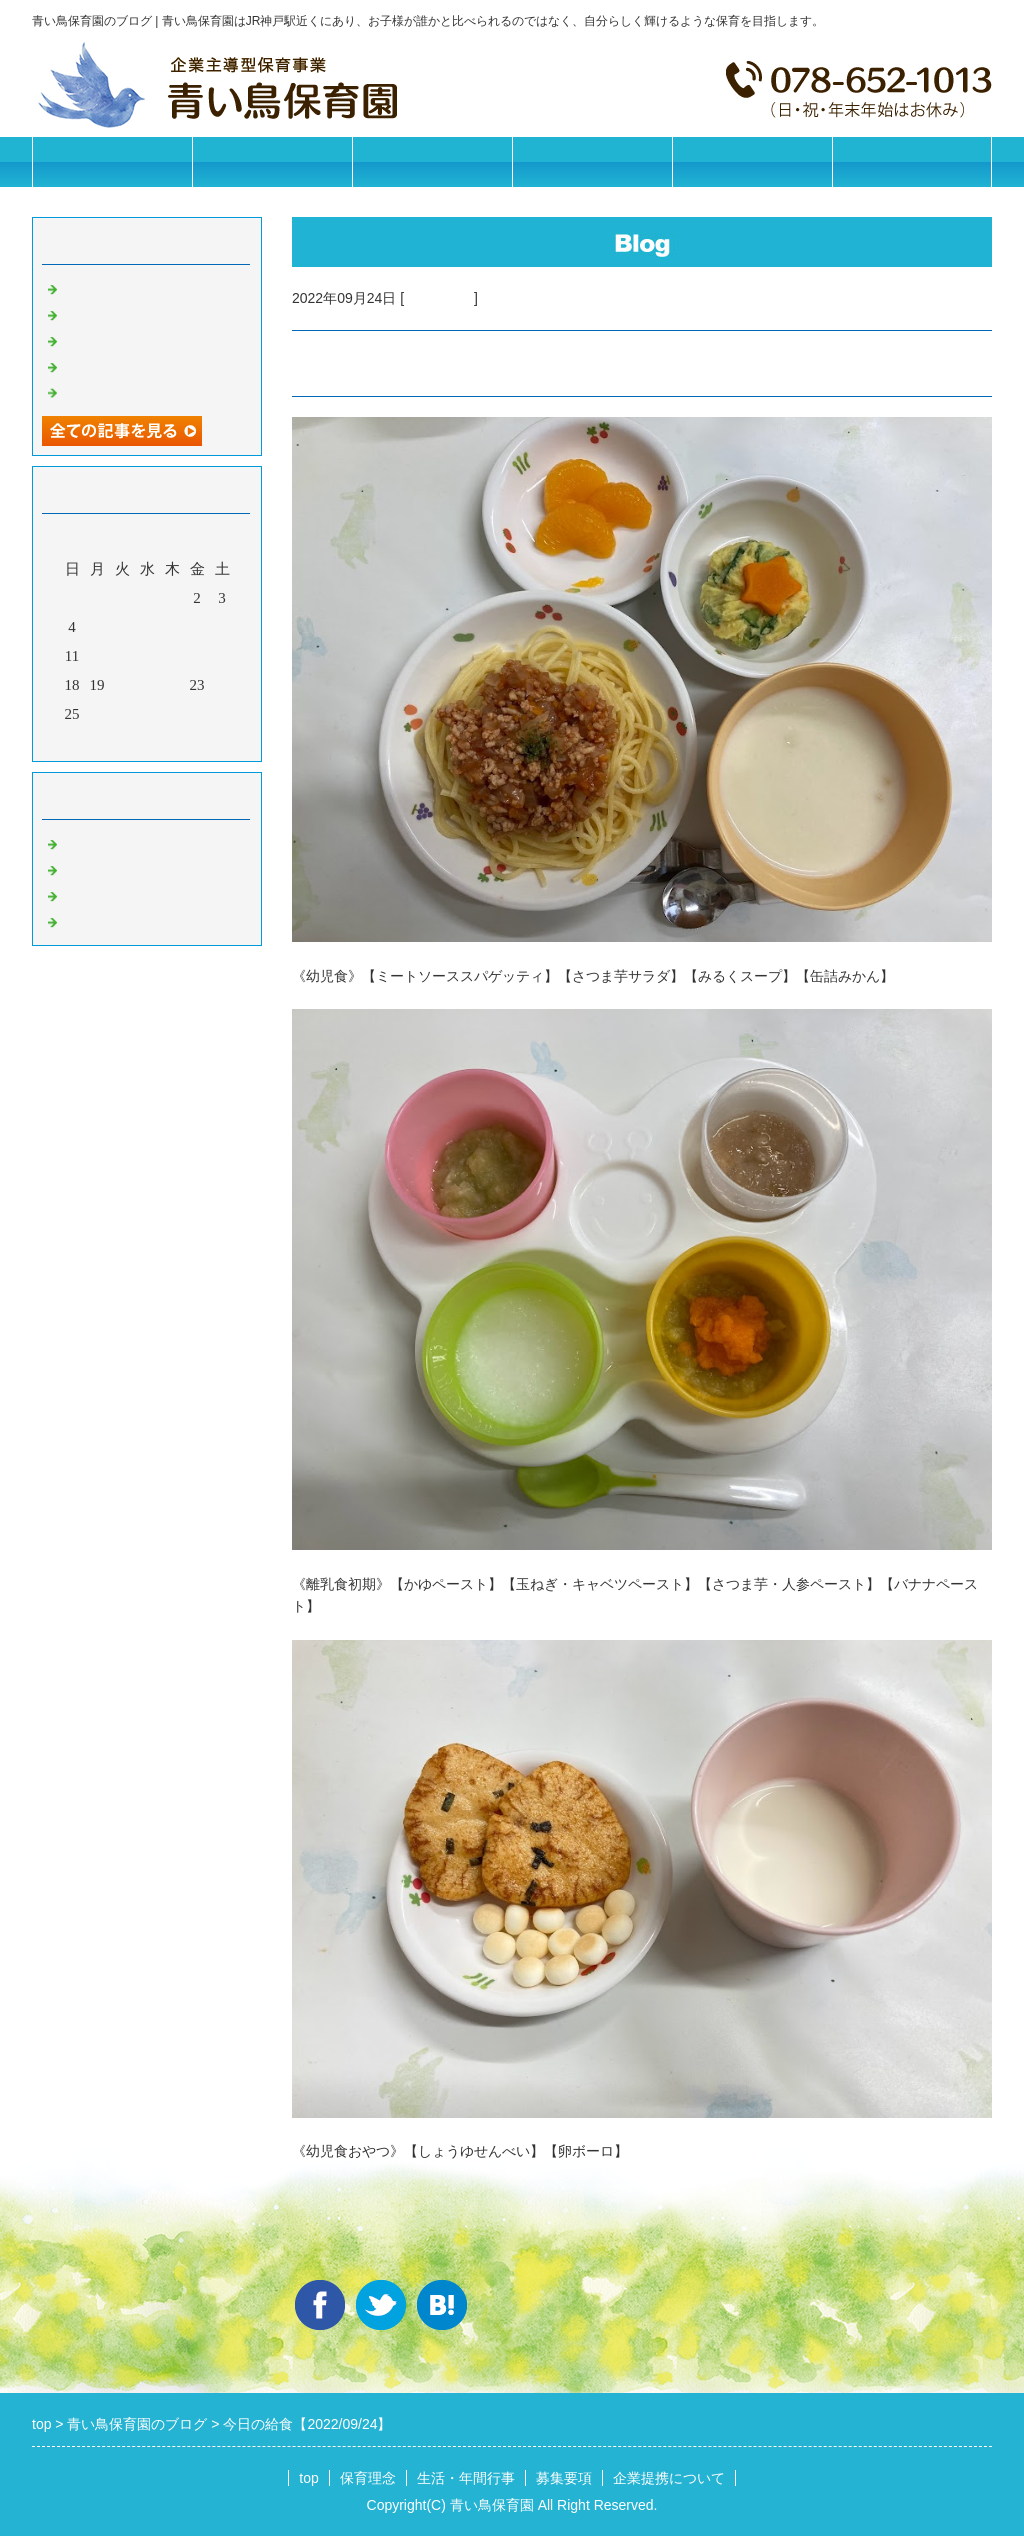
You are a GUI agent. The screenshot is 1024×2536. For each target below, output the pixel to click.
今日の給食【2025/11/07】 (148, 391)
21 (147, 685)
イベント (92, 920)
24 (222, 685)
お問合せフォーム (912, 161)
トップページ (112, 161)
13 (122, 656)
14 (147, 656)
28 (147, 714)
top (308, 2478)
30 (197, 714)
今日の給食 (439, 298)
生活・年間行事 (432, 161)
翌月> (185, 741)
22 (172, 685)
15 (172, 656)
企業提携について (752, 161)
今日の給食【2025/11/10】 (148, 339)
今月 (147, 741)
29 (172, 714)
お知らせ (92, 842)
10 (222, 627)
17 (222, 656)
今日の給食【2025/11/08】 (148, 365)
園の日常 (92, 868)
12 (97, 656)
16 (197, 656)
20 (122, 685)
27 (122, 714)
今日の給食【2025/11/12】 (148, 287)
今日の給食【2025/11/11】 (148, 313)
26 (97, 714)
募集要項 (592, 161)
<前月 (109, 741)
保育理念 (272, 161)
